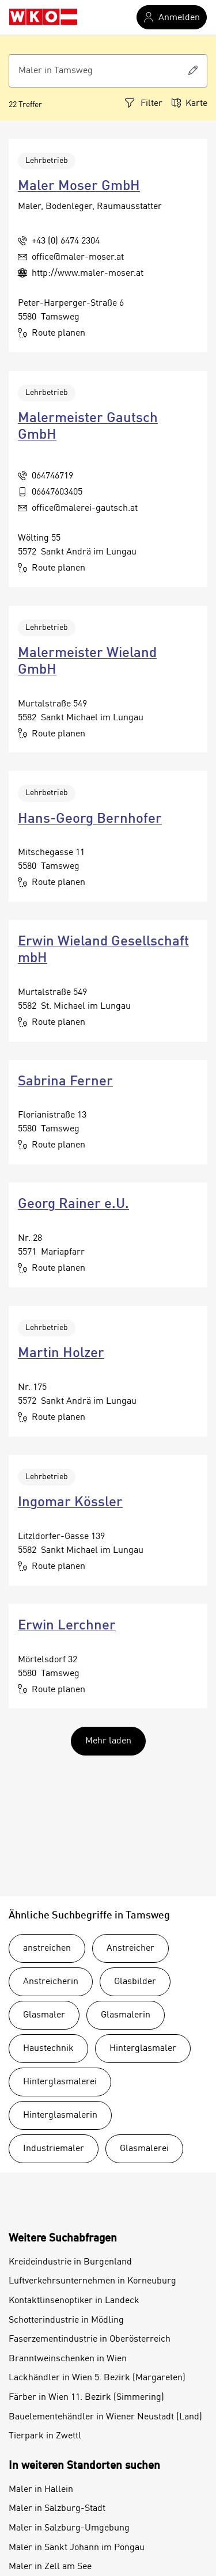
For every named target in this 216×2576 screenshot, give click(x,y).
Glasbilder (135, 1981)
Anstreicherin (50, 1981)
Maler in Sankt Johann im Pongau (77, 2547)
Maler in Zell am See (50, 2566)
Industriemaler (53, 2148)
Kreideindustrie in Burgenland (70, 2262)
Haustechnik (48, 2048)
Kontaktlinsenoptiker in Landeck (74, 2300)
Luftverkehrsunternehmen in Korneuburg (92, 2281)
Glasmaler (44, 2015)
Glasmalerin (125, 2015)
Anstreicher (130, 1948)
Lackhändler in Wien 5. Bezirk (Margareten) (97, 2378)
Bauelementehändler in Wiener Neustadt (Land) (105, 2417)
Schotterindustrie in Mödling (66, 2320)
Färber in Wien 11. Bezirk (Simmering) (86, 2397)
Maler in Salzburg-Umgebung (69, 2528)
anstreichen (47, 1948)
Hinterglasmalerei (60, 2082)
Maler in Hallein (41, 2489)
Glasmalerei (144, 2148)
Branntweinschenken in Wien (68, 2359)
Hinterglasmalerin (60, 2115)
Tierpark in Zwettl (45, 2436)
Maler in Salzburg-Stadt (57, 2508)
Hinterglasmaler (142, 2048)
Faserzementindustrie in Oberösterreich (89, 2339)
